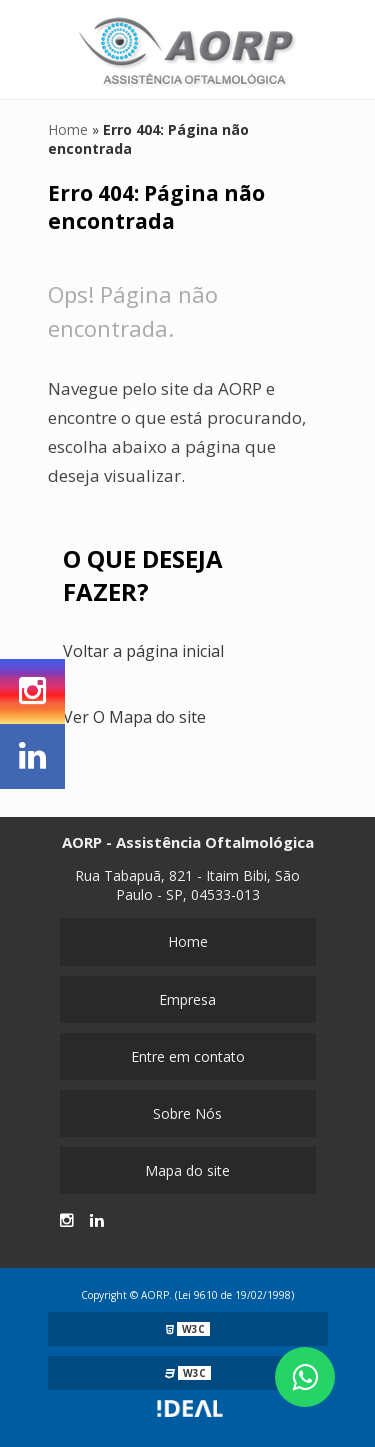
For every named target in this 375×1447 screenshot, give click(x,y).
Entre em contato (188, 1056)
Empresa (187, 999)
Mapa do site (187, 1170)
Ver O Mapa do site (134, 717)
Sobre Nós (187, 1113)
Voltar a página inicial (143, 651)
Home (188, 941)
